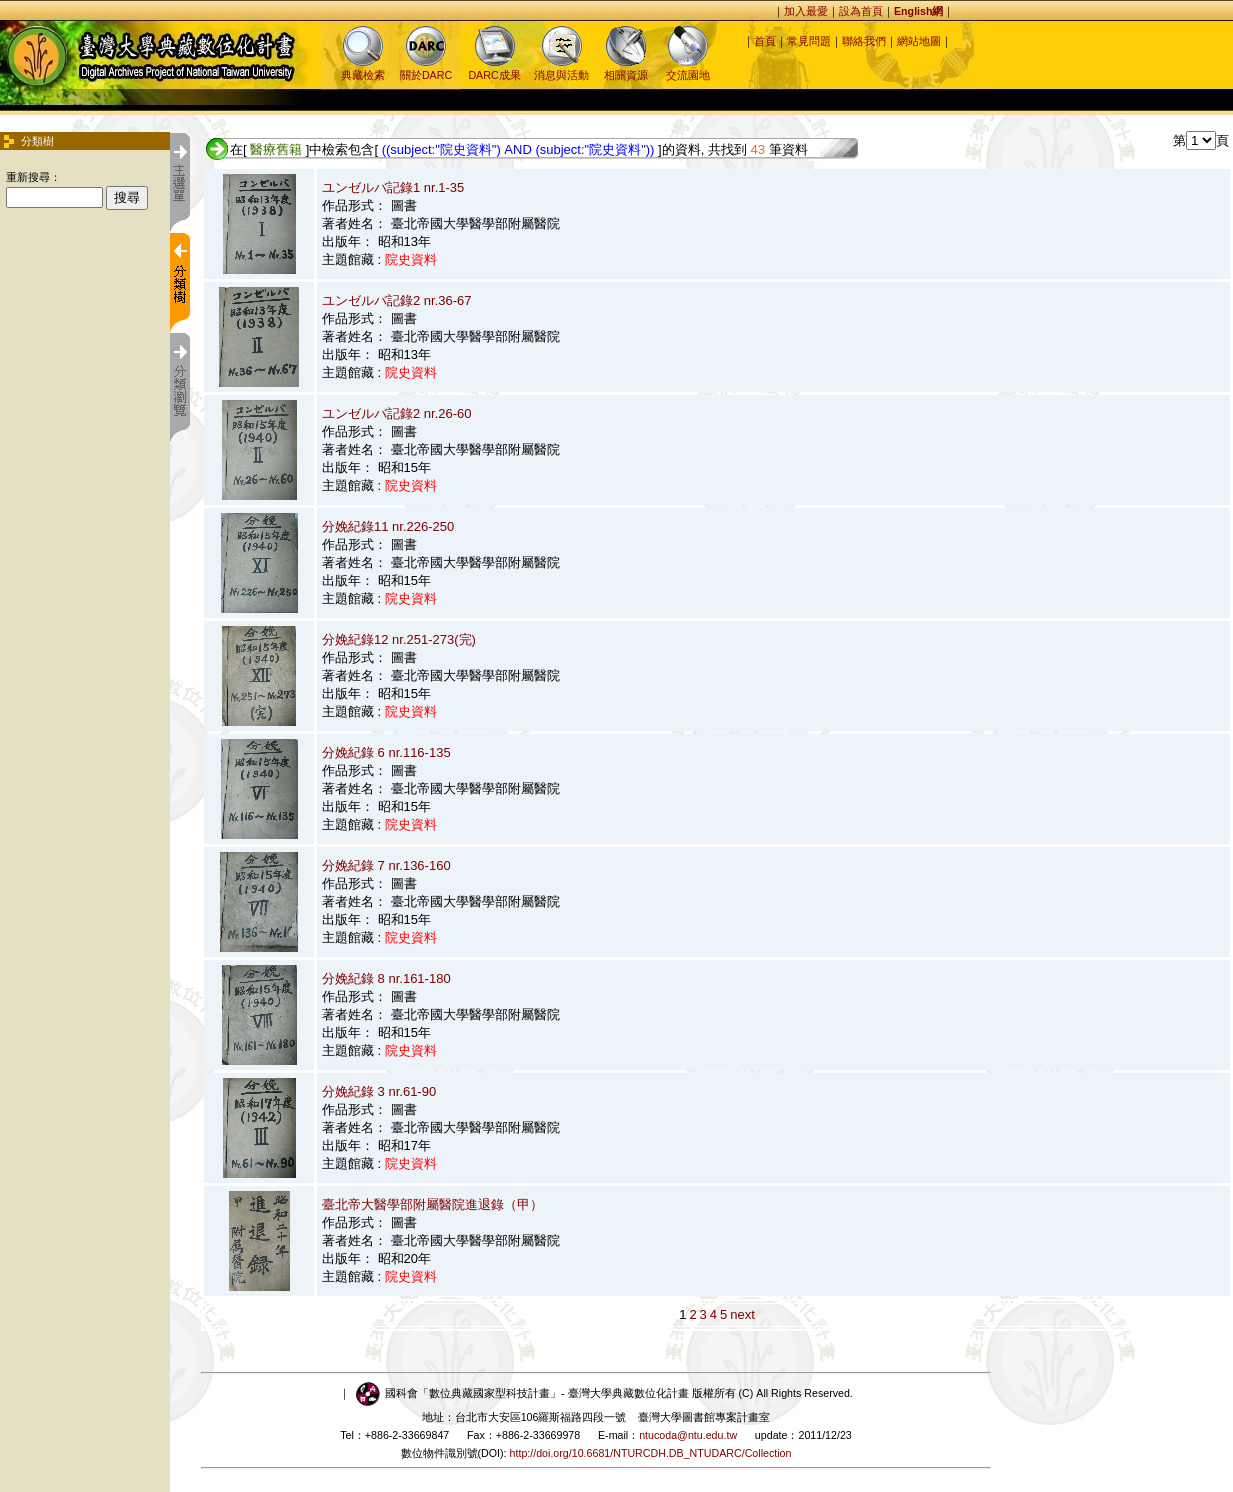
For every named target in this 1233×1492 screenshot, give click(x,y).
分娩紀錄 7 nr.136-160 (386, 865)
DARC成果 (494, 68)
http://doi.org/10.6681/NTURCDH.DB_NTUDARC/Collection (651, 1453)
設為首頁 (861, 11)
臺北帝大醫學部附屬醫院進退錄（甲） (432, 1204)
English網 (918, 11)
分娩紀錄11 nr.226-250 (388, 526)
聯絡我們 (864, 41)
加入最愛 (806, 11)
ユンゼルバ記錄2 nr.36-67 (397, 300)
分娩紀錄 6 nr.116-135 (386, 752)
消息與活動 (561, 68)
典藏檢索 (363, 68)
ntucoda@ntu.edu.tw (688, 1435)
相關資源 (626, 68)
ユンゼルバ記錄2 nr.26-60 (397, 413)
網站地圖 (919, 41)
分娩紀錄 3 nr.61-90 (379, 1091)
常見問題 (809, 41)
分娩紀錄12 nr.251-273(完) (399, 639)
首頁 (765, 41)
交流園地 (688, 68)
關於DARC (426, 68)
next (742, 1314)
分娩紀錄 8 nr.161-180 (386, 978)
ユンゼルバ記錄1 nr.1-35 (393, 187)
